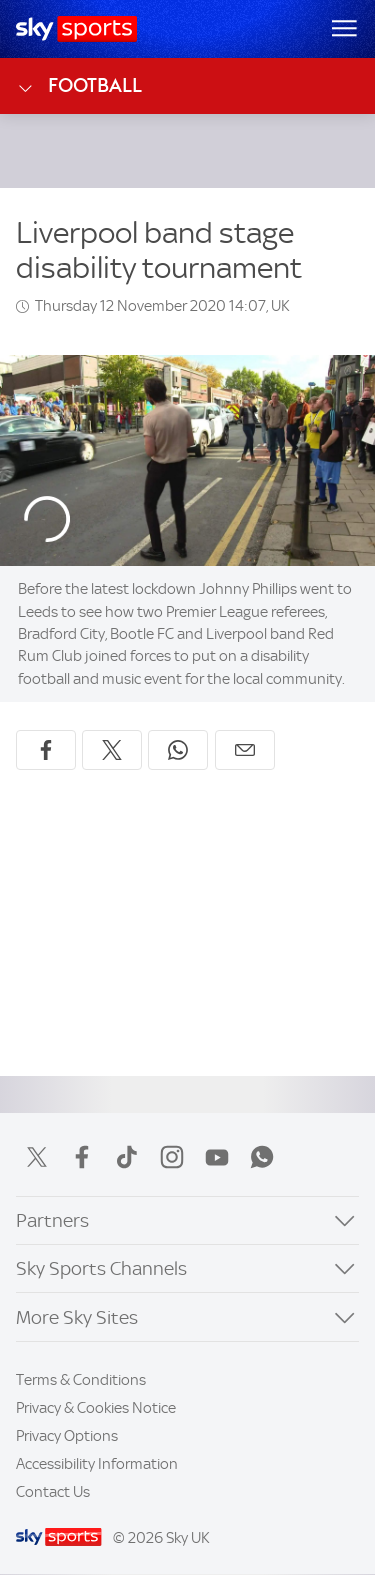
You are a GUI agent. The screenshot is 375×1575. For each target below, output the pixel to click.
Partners (52, 1220)
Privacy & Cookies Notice (96, 1408)
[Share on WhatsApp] (178, 750)
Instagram (172, 1157)
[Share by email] (245, 750)
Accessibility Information (97, 1464)
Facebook (82, 1157)
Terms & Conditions (81, 1380)
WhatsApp (262, 1157)
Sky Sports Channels (101, 1268)
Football (79, 86)
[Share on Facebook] (46, 750)
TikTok (127, 1157)
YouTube (217, 1157)
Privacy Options (67, 1436)
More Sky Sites (77, 1317)
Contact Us (53, 1492)
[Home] (76, 29)
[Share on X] (112, 750)
